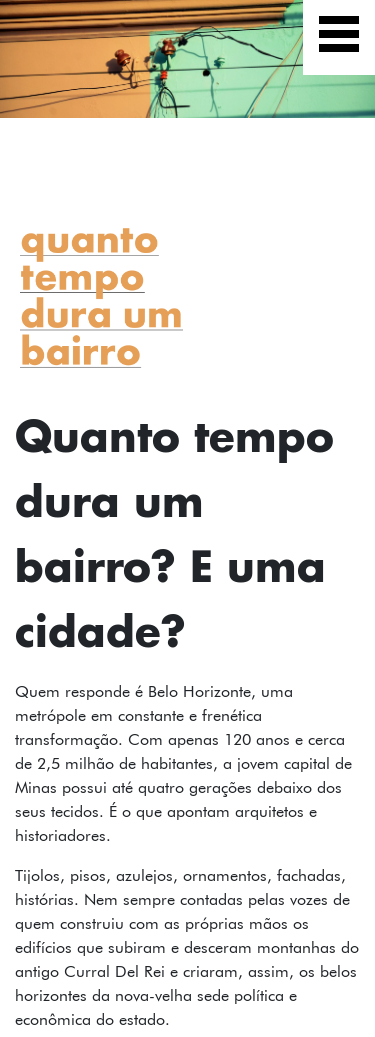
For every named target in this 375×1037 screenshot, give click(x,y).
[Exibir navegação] (339, 37)
